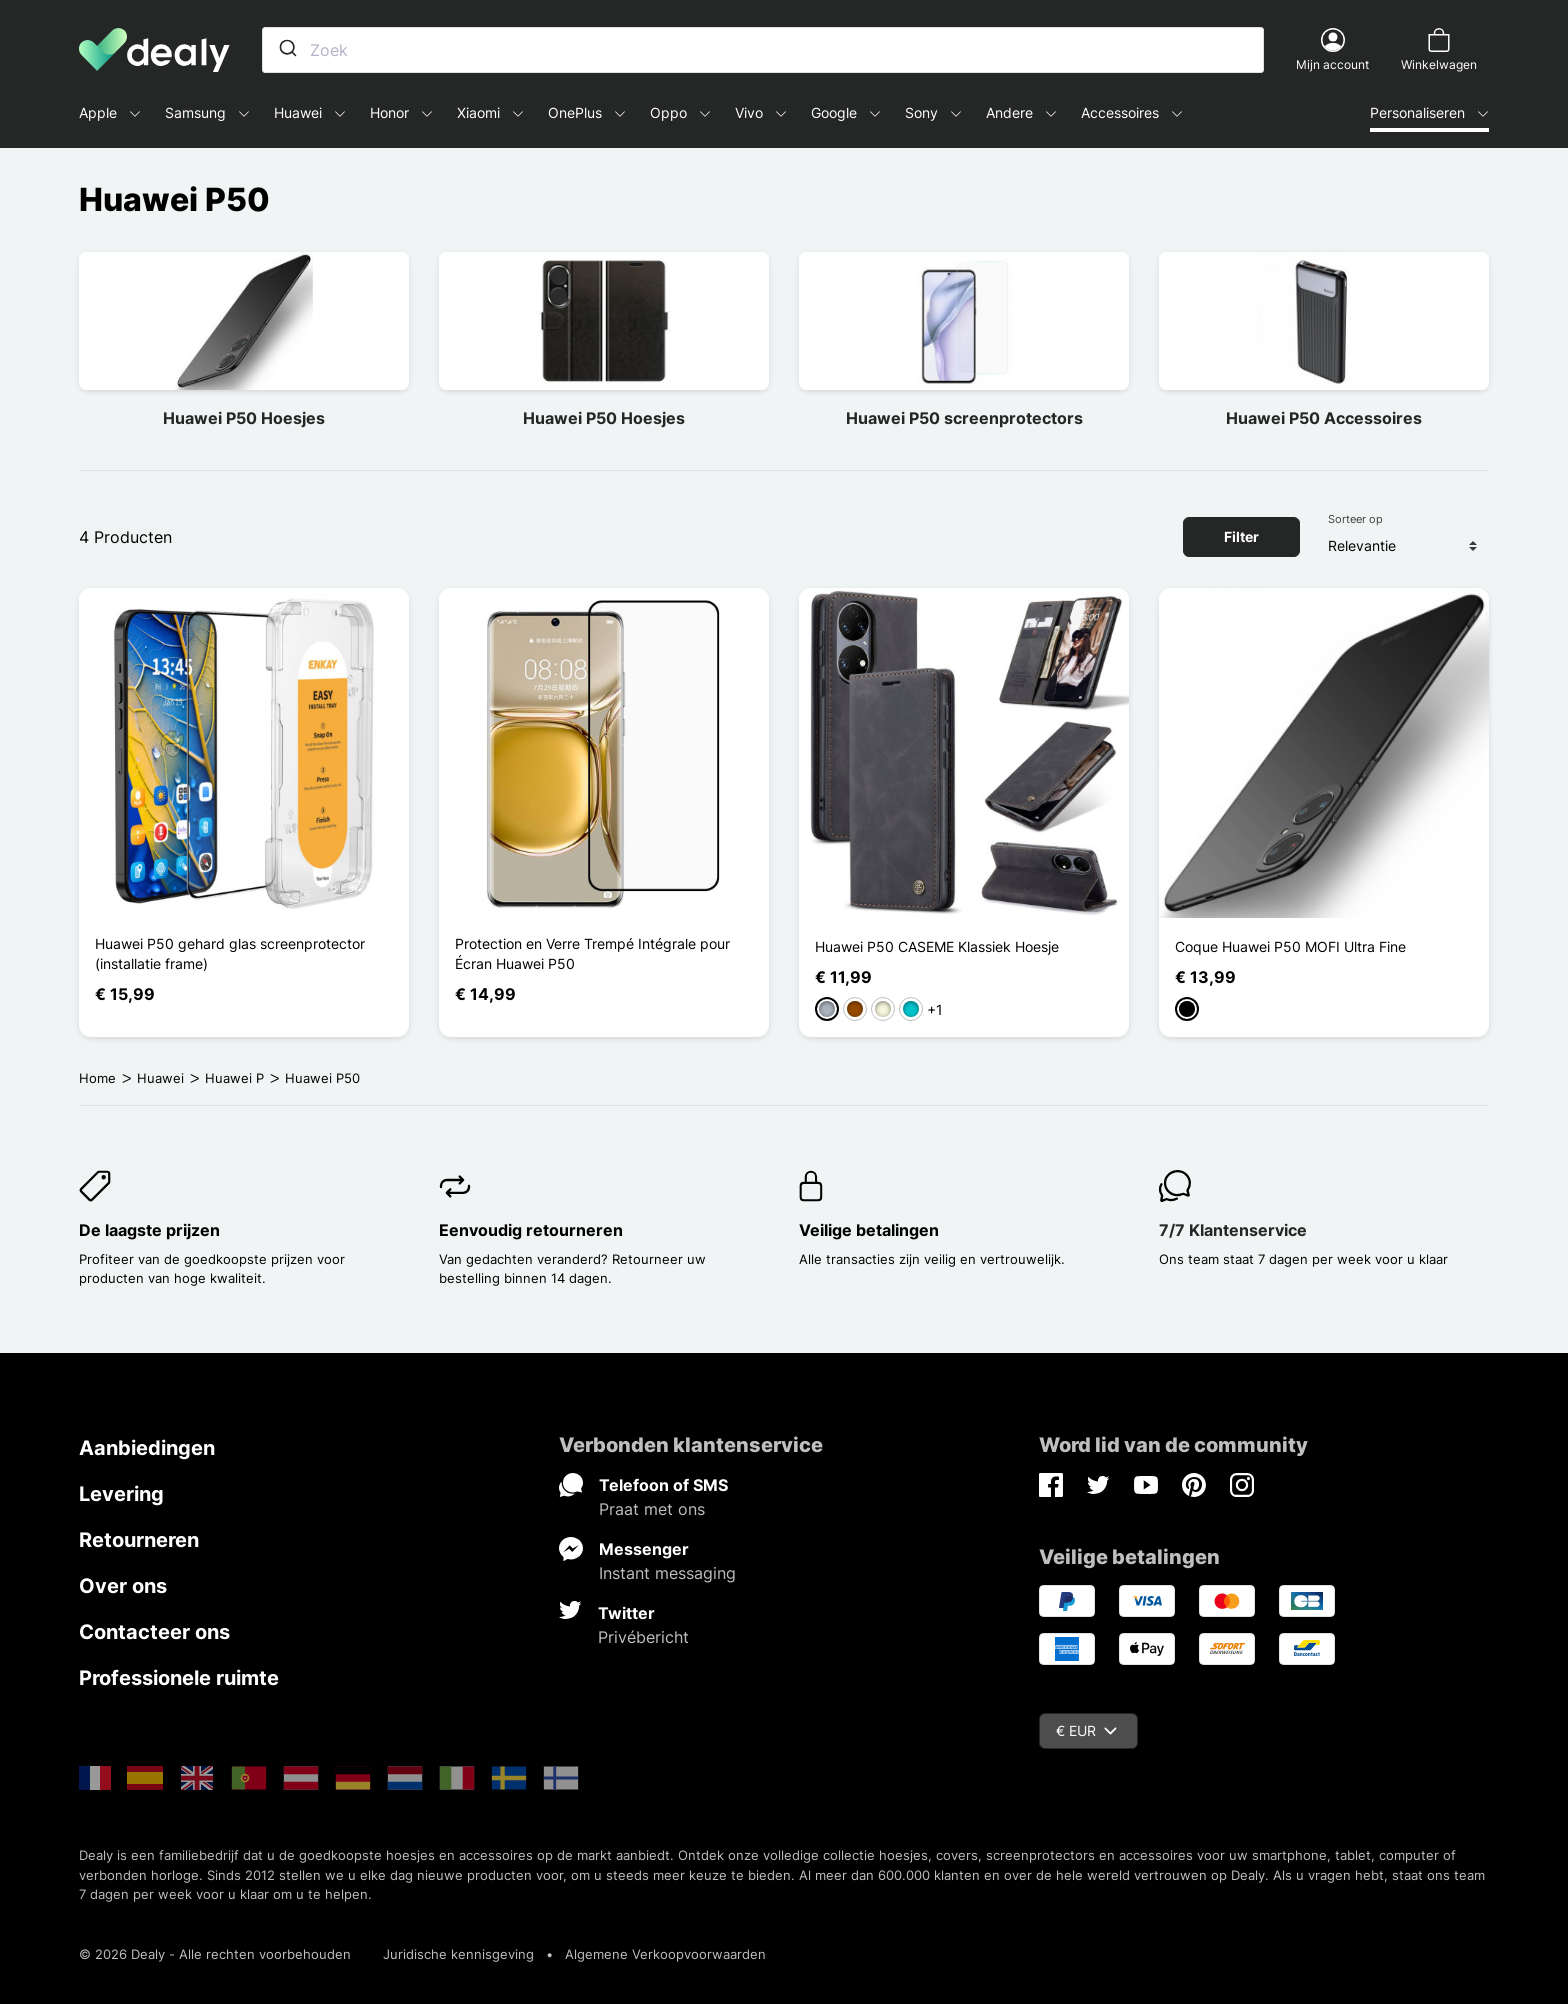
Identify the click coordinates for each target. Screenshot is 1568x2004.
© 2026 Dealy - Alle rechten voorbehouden (215, 1954)
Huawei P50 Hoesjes (244, 418)
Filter (1241, 536)
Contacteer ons (154, 1632)
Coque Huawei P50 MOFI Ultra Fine (1290, 946)
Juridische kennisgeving (458, 1954)
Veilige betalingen (869, 1230)
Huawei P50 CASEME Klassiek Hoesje (937, 946)
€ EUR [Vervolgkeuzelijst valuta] (1086, 1730)
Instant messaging (667, 1573)
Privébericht (643, 1637)
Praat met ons (652, 1509)
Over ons (123, 1586)
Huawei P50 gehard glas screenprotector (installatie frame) (230, 953)
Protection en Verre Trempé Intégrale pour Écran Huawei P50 (592, 953)
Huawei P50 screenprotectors (964, 418)
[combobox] (763, 50)
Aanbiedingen (147, 1448)
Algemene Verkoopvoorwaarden (665, 1954)
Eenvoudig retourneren (531, 1230)
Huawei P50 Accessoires (1324, 418)
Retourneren (139, 1540)
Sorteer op (1355, 519)
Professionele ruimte (179, 1678)
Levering (121, 1494)
